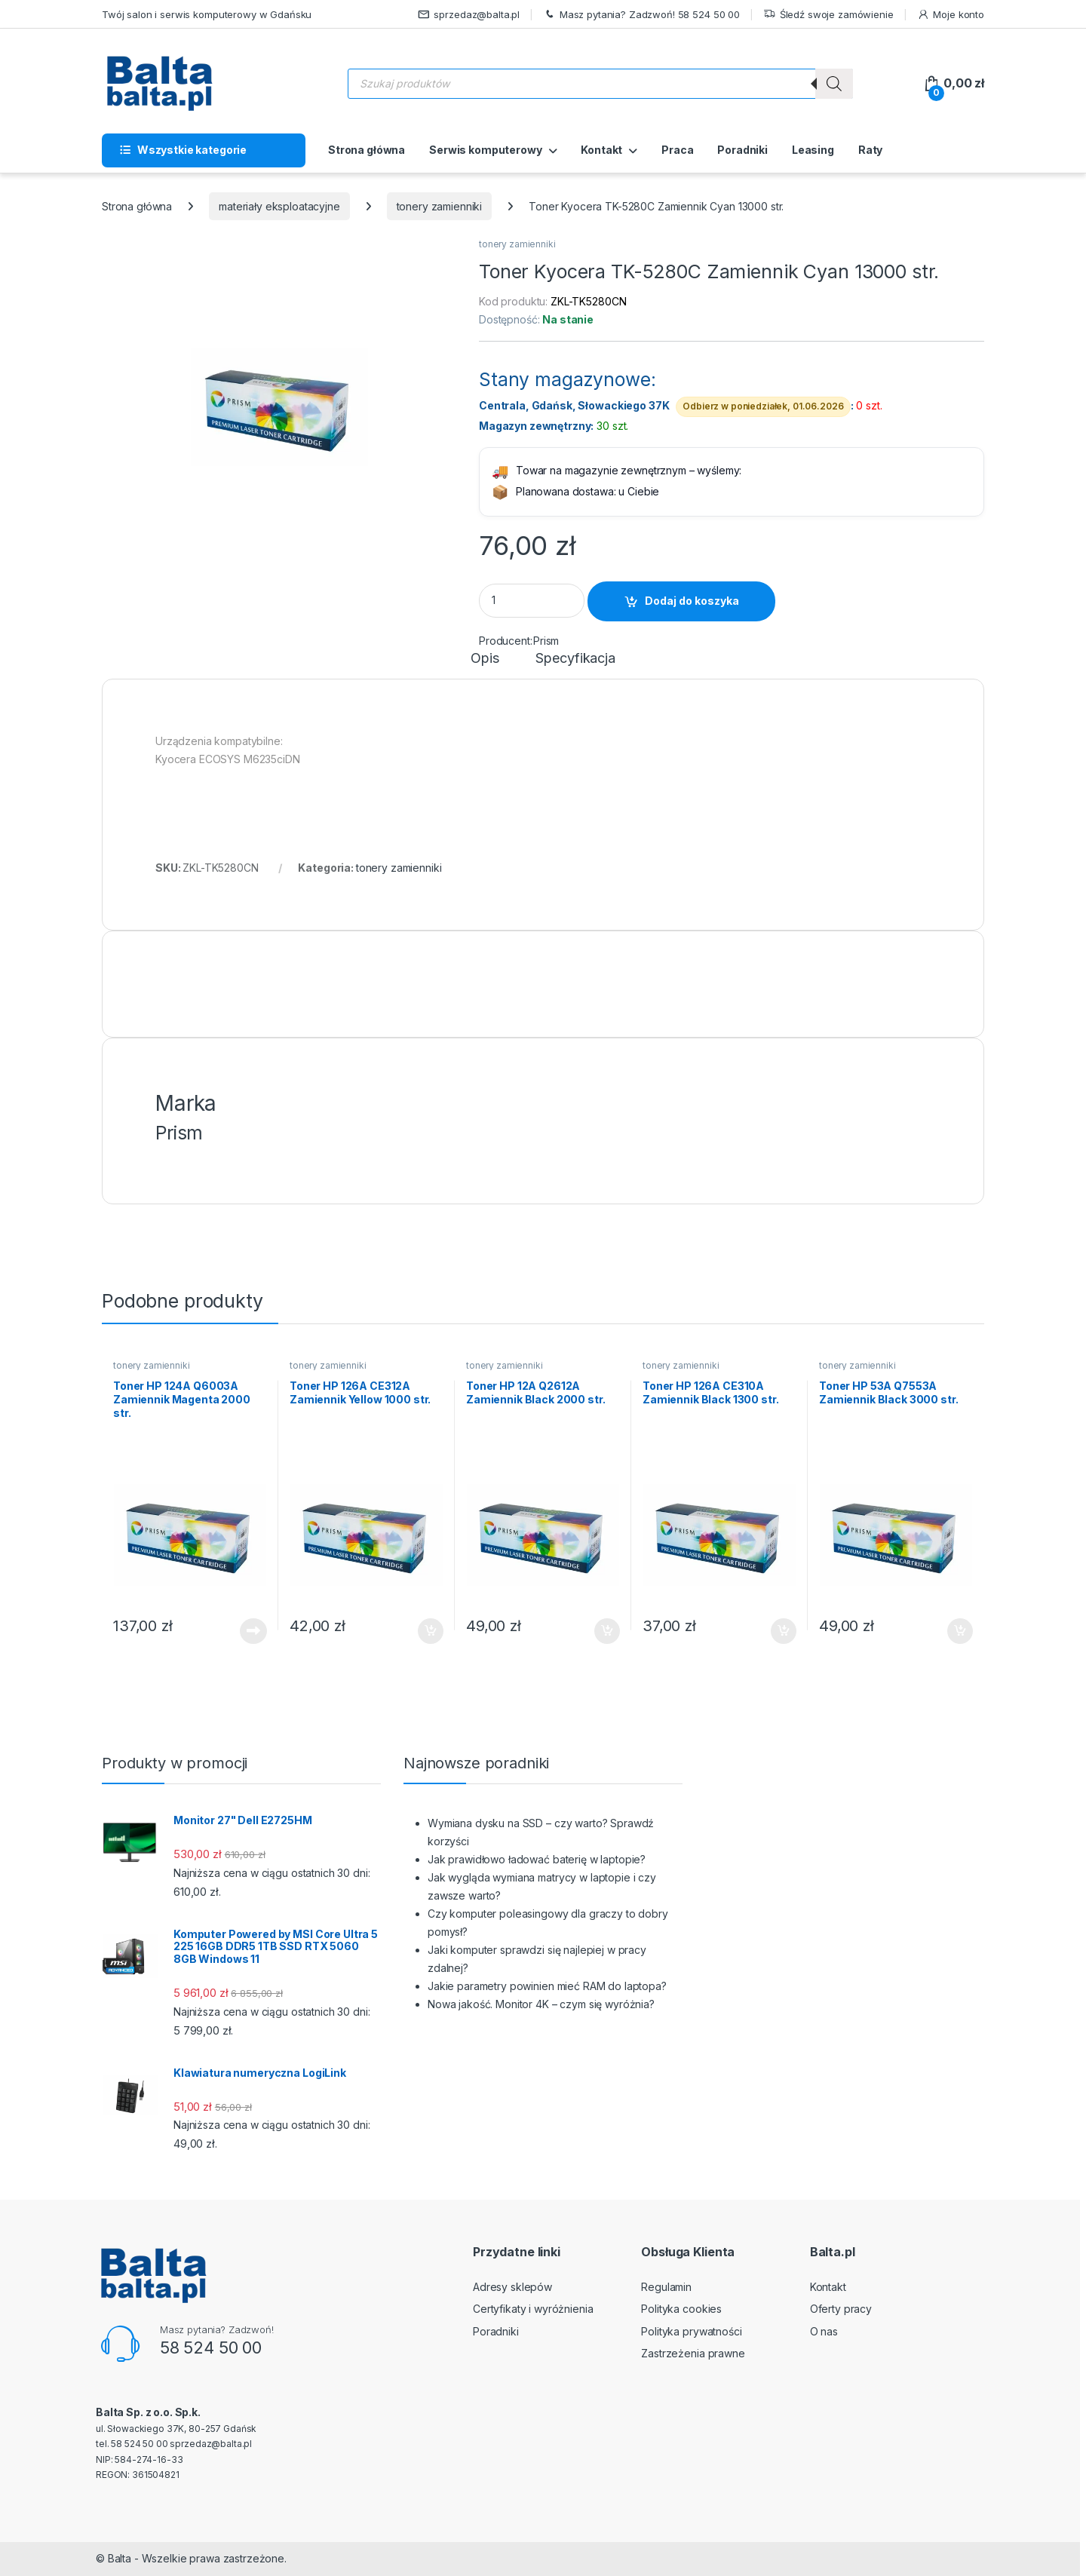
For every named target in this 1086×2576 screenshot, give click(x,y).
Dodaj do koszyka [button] (430, 1631)
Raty (870, 149)
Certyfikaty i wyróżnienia (533, 2308)
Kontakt (601, 149)
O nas (824, 2331)
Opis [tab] (485, 659)
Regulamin (666, 2286)
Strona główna (366, 149)
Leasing (813, 149)
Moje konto (950, 14)
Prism (546, 640)
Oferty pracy (841, 2308)
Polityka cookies (681, 2308)
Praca (677, 149)
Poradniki (742, 149)
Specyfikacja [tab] (575, 659)
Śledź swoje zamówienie (828, 14)
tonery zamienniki (440, 206)
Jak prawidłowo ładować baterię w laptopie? (537, 1859)
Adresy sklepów (512, 2286)
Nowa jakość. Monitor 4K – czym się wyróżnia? (541, 2004)
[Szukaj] (834, 84)
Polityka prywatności (691, 2331)
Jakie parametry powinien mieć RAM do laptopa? (547, 1986)
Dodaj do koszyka (692, 600)
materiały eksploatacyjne (279, 206)
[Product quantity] (531, 601)
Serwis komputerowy (485, 149)
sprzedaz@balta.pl (469, 14)
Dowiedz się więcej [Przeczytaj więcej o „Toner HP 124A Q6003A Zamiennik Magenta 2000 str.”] (253, 1631)
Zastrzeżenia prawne (692, 2353)
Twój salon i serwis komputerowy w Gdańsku (206, 14)
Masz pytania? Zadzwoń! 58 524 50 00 (641, 14)
